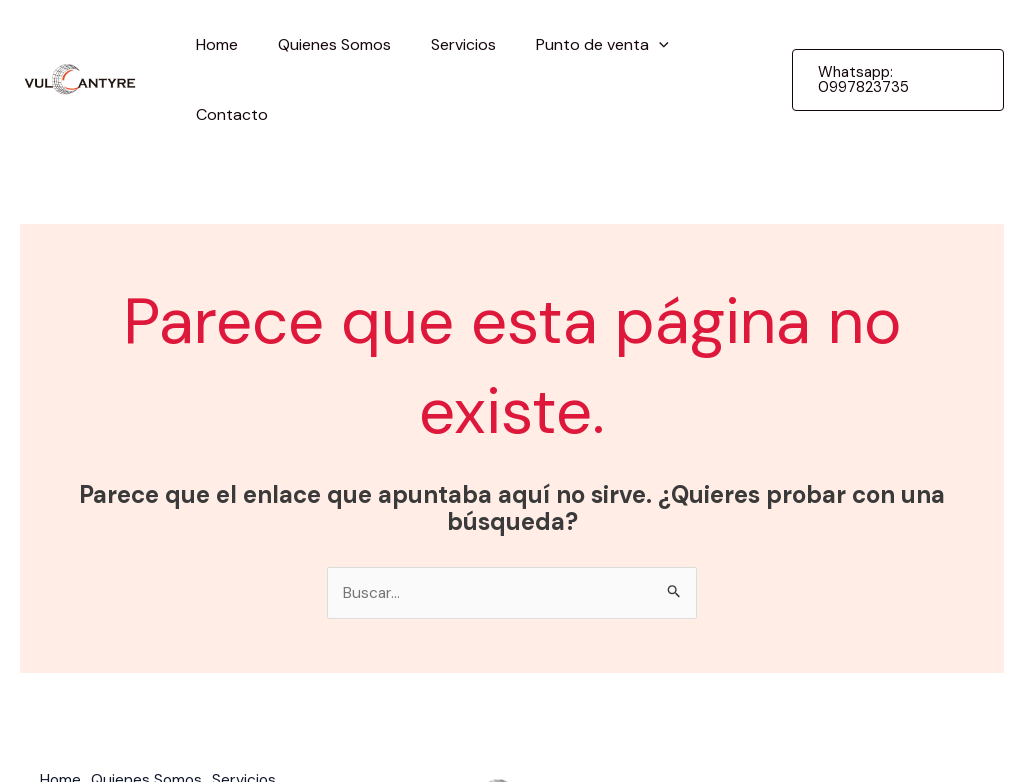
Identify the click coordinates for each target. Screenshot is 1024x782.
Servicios (444, 44)
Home (214, 44)
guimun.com (940, 724)
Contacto (710, 44)
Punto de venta (575, 45)
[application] (632, 45)
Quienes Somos (323, 44)
